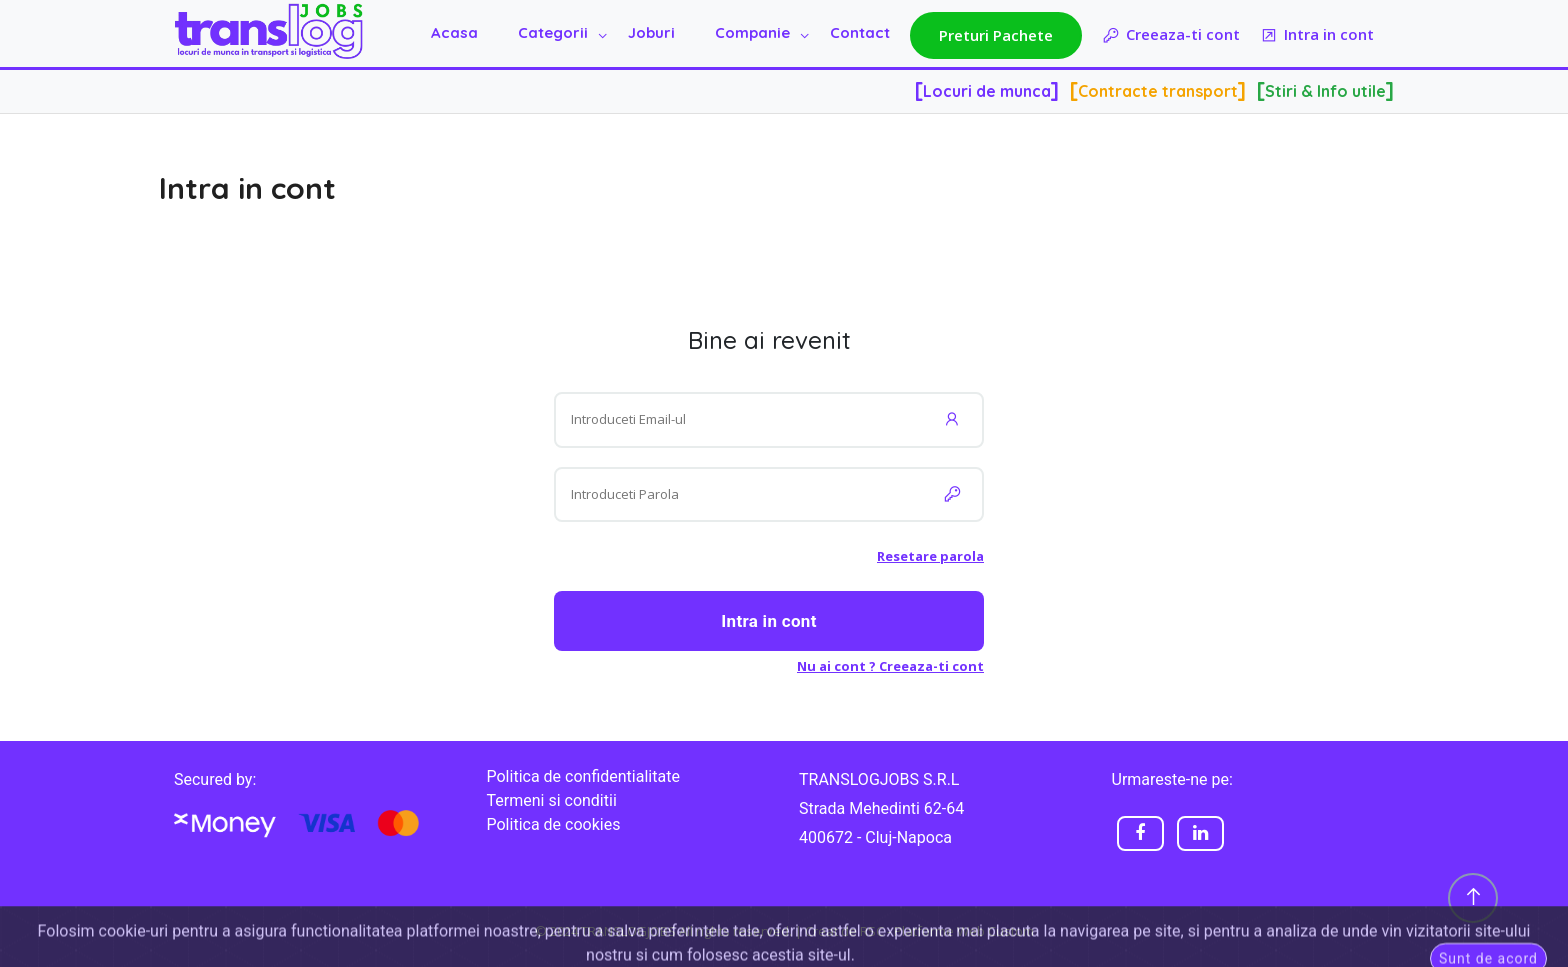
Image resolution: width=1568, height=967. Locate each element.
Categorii (553, 32)
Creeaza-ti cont (1171, 35)
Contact (860, 32)
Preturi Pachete (996, 35)
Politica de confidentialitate (583, 776)
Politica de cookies (554, 824)
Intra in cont (1317, 35)
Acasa (454, 32)
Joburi (651, 32)
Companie (752, 32)
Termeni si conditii (552, 800)
